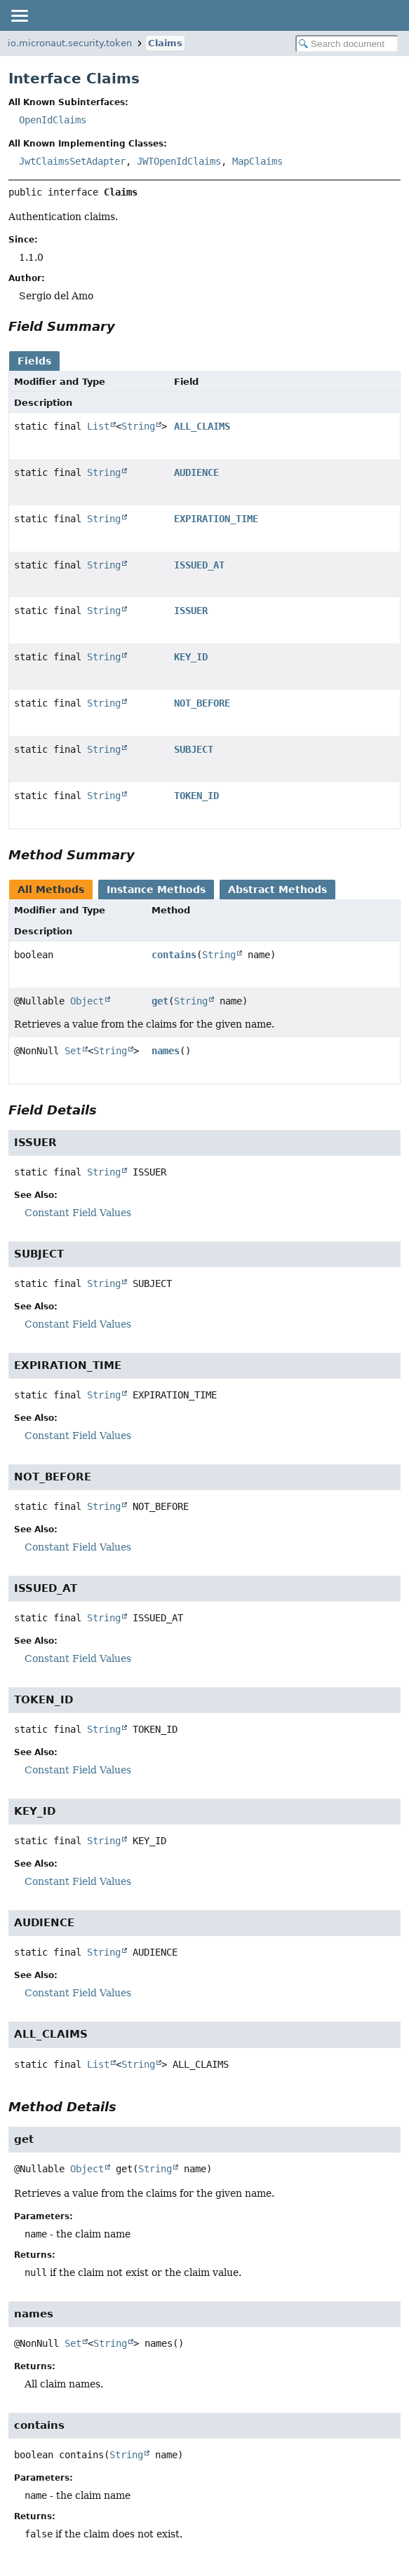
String (138, 426)
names (166, 1050)
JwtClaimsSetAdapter (72, 161)
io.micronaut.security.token (70, 43)
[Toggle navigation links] (19, 15)
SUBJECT (193, 749)
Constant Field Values (78, 1212)
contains (174, 954)
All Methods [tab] (51, 889)
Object (87, 1001)
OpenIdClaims (52, 119)
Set (73, 1050)
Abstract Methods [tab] (277, 889)
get (160, 1001)
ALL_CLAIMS (202, 426)
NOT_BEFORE (202, 703)
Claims (165, 43)
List (98, 426)
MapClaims (257, 161)
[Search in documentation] (346, 44)
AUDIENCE (196, 472)
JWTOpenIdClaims (179, 161)
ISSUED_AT (199, 565)
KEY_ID (191, 656)
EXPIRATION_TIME (216, 518)
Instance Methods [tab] (156, 889)
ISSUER (191, 610)
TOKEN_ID (196, 795)
